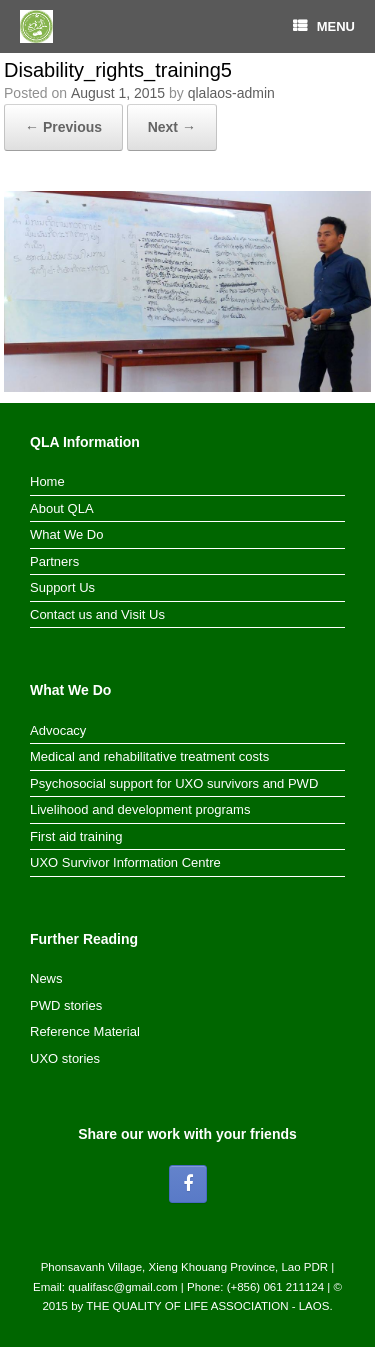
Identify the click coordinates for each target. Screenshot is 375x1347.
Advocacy (58, 730)
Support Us (62, 587)
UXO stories (65, 1058)
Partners (54, 561)
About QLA (62, 508)
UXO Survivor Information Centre (125, 862)
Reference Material (85, 1031)
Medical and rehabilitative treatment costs (149, 756)
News (46, 978)
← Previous (63, 127)
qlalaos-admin (231, 93)
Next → (172, 127)
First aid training (76, 836)
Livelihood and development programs (140, 809)
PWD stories (66, 1005)
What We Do (66, 534)
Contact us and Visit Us (97, 614)
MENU (324, 26)
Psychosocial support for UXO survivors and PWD (174, 783)
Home (47, 481)
